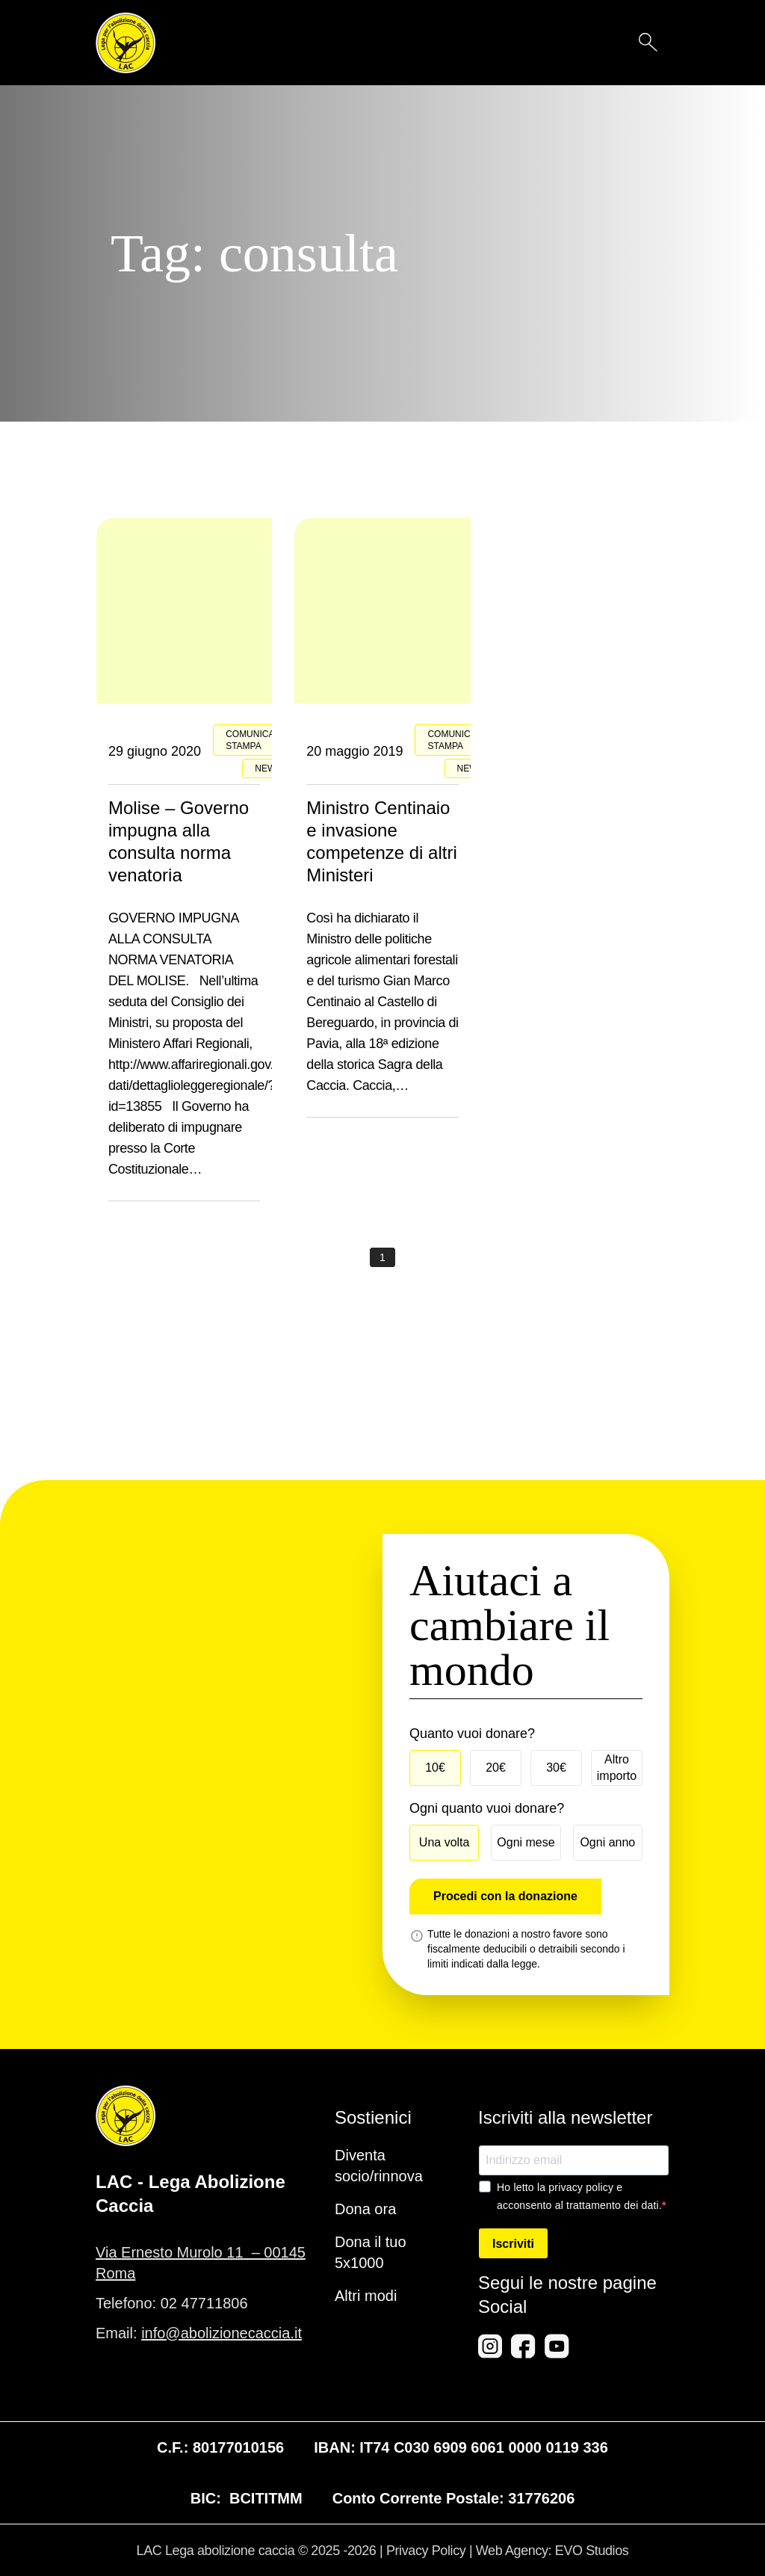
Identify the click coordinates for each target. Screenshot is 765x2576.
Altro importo (617, 1767)
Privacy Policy (425, 2550)
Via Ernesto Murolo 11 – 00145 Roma (201, 2262)
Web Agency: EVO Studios (552, 2550)
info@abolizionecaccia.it (221, 2333)
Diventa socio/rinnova (379, 2165)
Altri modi (366, 2295)
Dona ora (365, 2209)
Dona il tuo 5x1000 (370, 2252)
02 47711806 (204, 2303)
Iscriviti (513, 2243)
